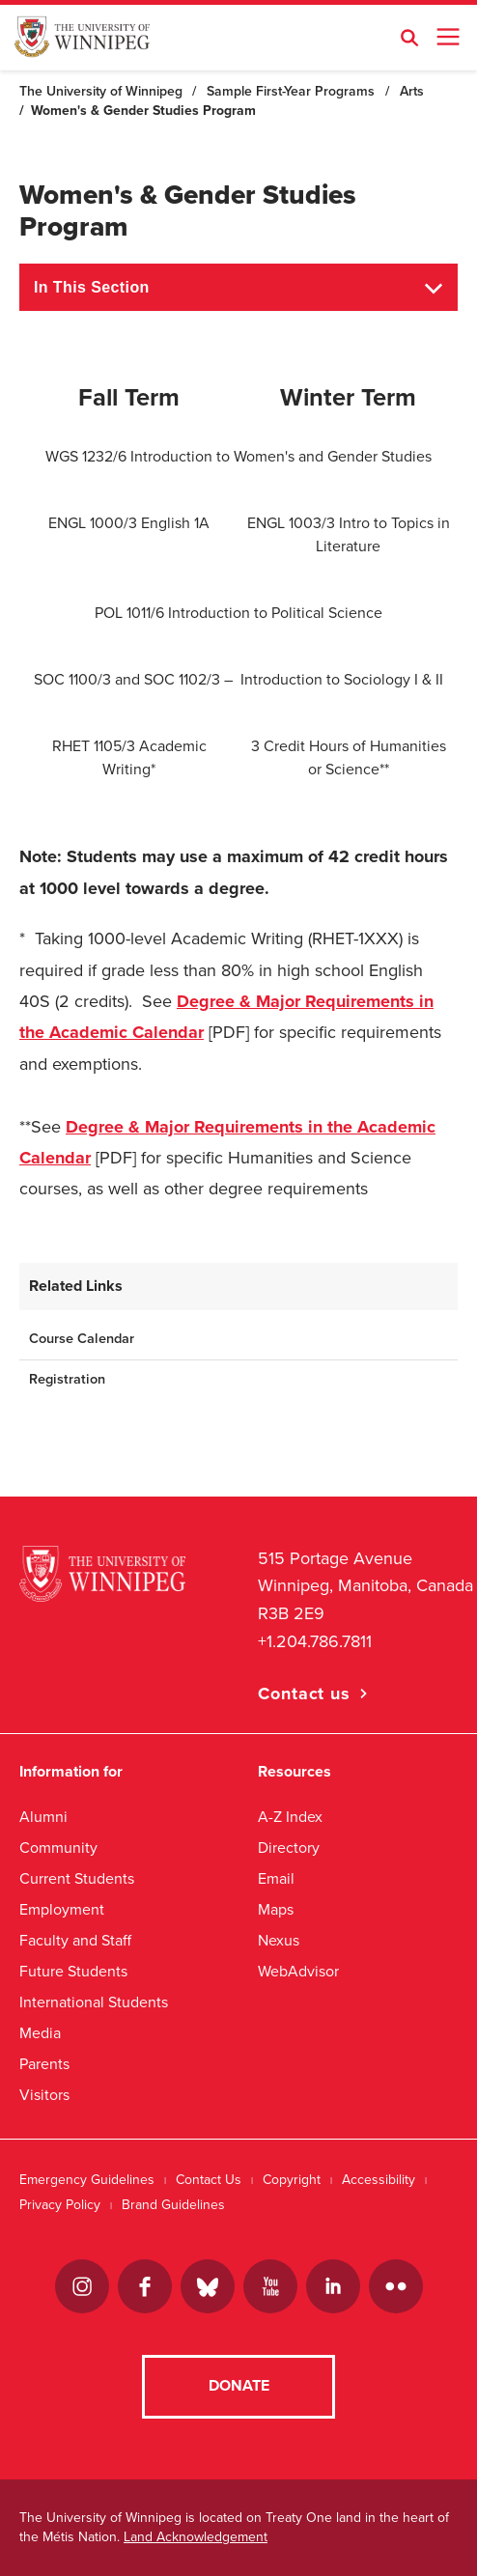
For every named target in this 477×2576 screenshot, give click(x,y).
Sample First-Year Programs (291, 91)
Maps (276, 1909)
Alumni (43, 1816)
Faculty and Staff (75, 1940)
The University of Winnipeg (100, 91)
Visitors (44, 2095)
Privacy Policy (59, 2205)
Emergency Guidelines (86, 2179)
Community (58, 1847)
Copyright (292, 2179)
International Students (93, 2002)
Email (276, 1878)
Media (40, 2033)
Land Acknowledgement (195, 2537)
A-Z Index (290, 1816)
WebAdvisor (298, 1971)
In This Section (92, 287)
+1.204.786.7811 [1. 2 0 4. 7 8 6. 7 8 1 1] (315, 1641)
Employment (61, 1909)
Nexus (278, 1940)
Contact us (304, 1693)
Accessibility (378, 2179)
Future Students (73, 1971)
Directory (289, 1847)
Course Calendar (81, 1338)
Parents (44, 2064)
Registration (67, 1379)
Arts (412, 91)
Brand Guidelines (173, 2205)
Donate (239, 2385)
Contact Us (208, 2179)
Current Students (76, 1878)
